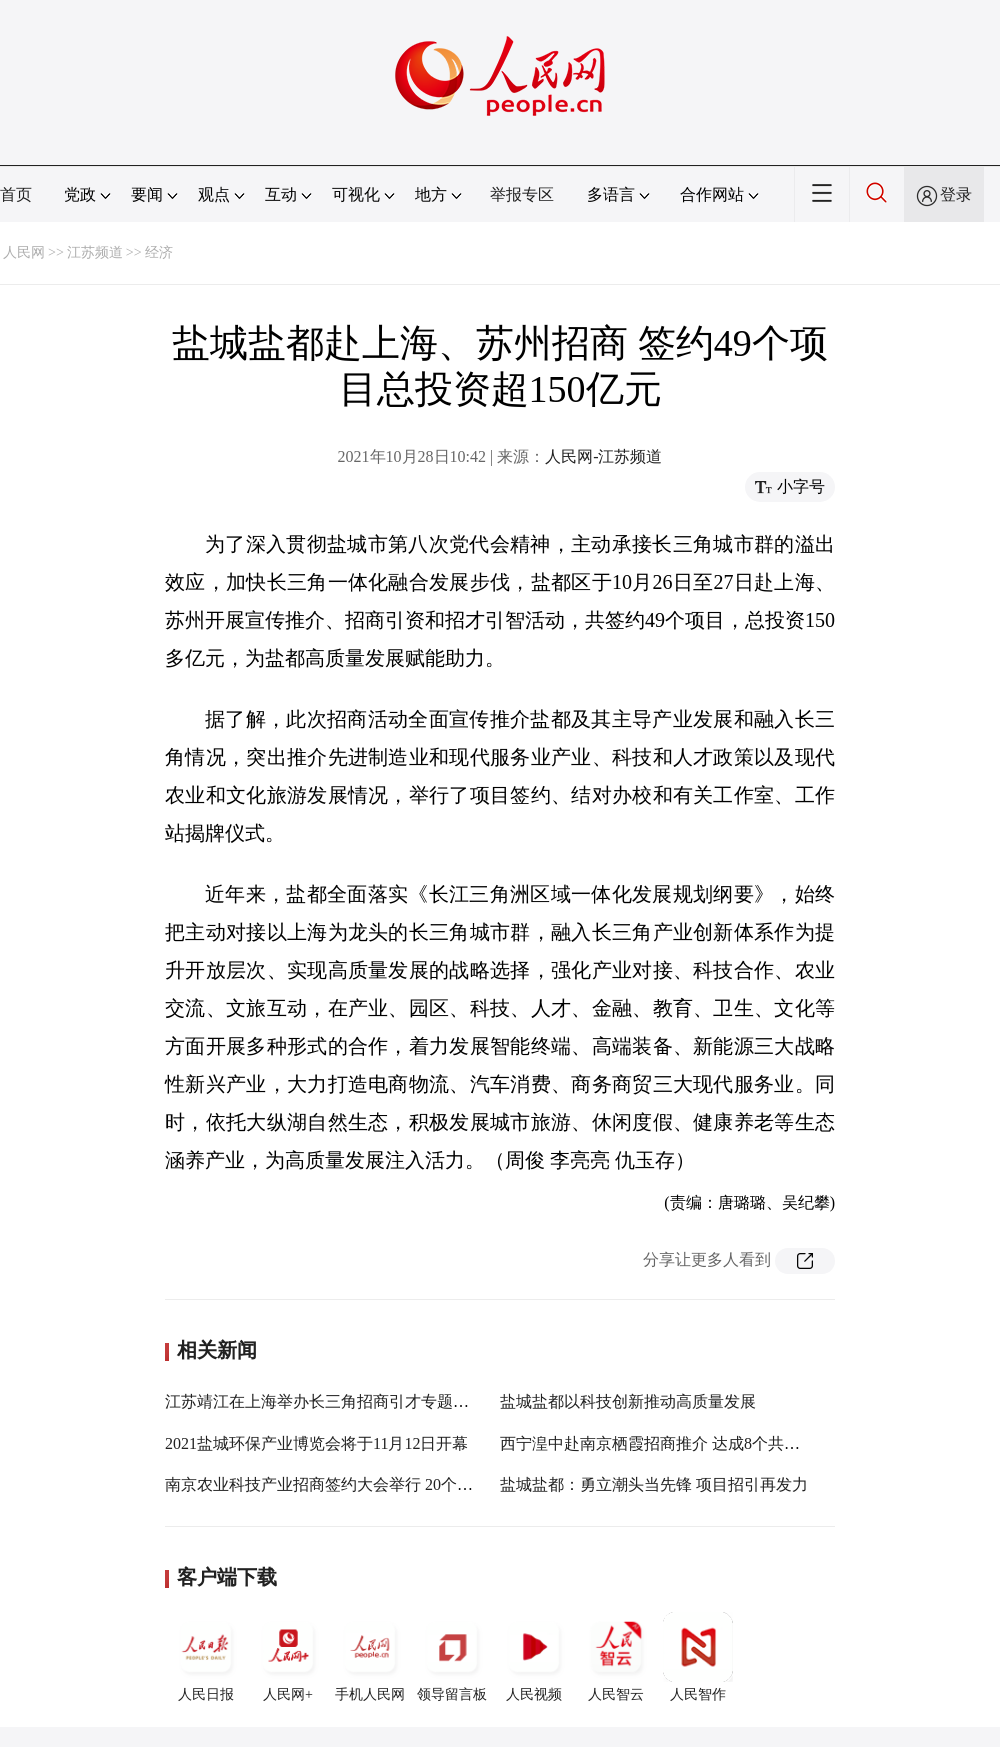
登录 (956, 194)
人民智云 (616, 1657)
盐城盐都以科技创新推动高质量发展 (628, 1401)
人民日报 (206, 1657)
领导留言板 (452, 1657)
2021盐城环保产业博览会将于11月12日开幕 (316, 1443)
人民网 (24, 252)
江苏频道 (95, 252)
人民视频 (534, 1657)
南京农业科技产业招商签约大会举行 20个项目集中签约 (359, 1484)
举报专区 (522, 194)
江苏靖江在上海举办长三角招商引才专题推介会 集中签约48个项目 (399, 1401)
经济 (159, 252)
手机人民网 (370, 1657)
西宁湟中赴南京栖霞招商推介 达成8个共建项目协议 (682, 1443)
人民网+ (288, 1657)
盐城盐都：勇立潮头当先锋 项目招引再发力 (654, 1484)
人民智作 (698, 1657)
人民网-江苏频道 (603, 456)
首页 (16, 194)
